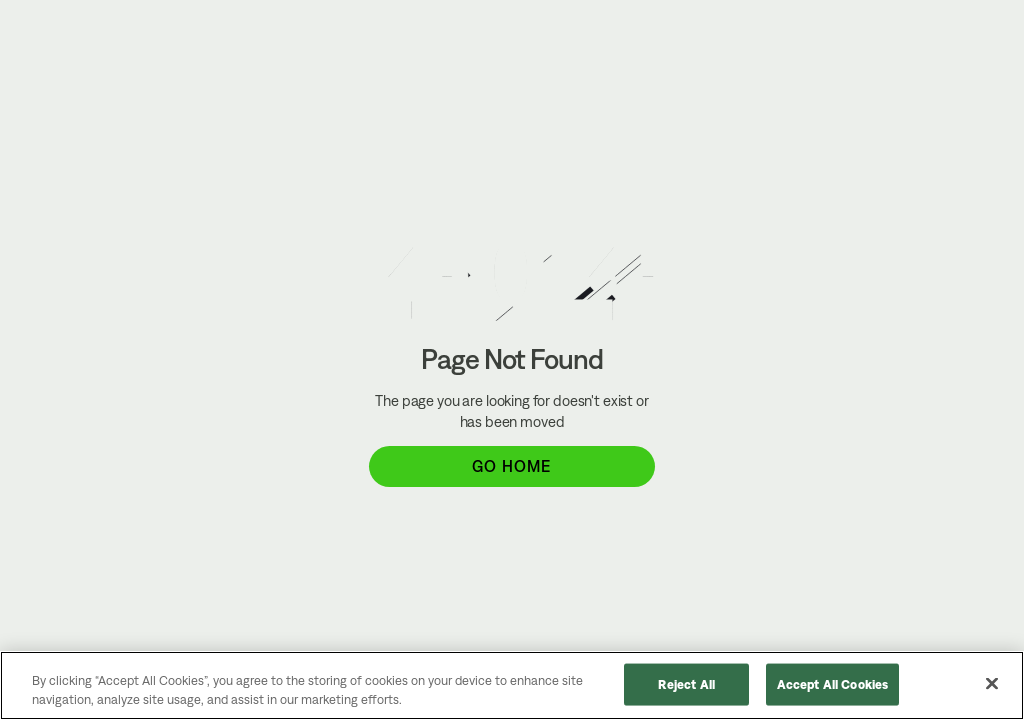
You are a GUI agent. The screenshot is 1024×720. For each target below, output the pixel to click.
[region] (512, 685)
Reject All (686, 684)
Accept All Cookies (832, 684)
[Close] (992, 684)
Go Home (511, 466)
